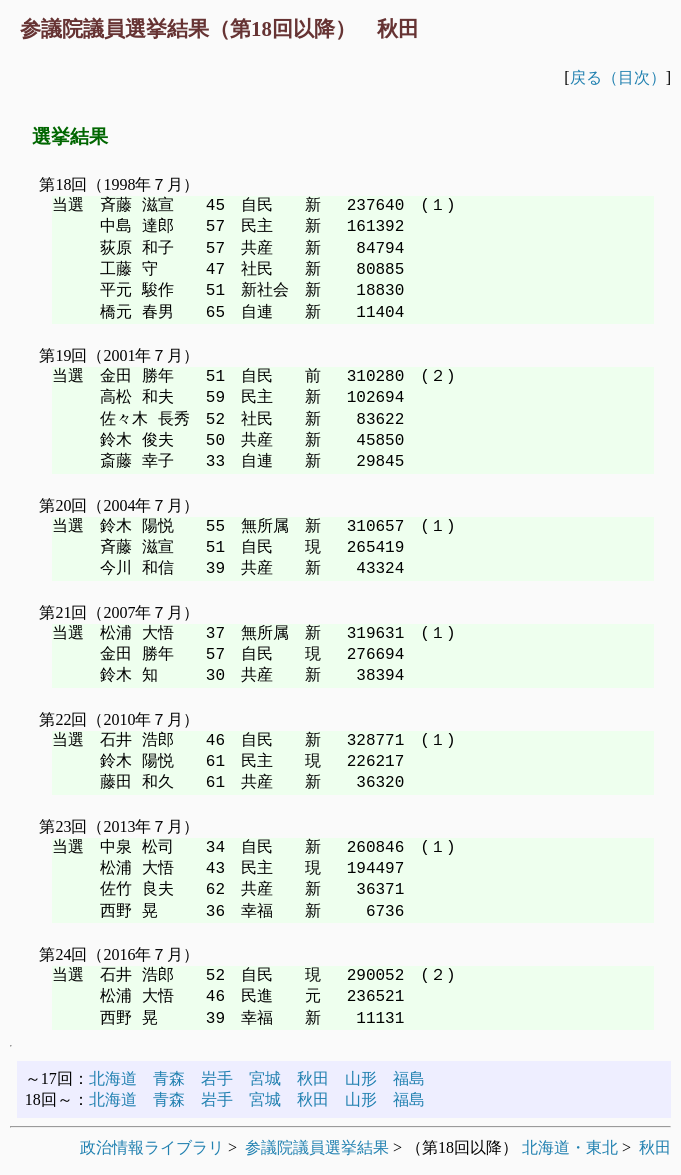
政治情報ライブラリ (152, 1147)
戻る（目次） (618, 77)
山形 (361, 1078)
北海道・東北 (570, 1147)
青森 (169, 1078)
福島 (409, 1078)
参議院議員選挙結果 (317, 1147)
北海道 (113, 1078)
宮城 (265, 1078)
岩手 (217, 1078)
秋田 (313, 1078)
